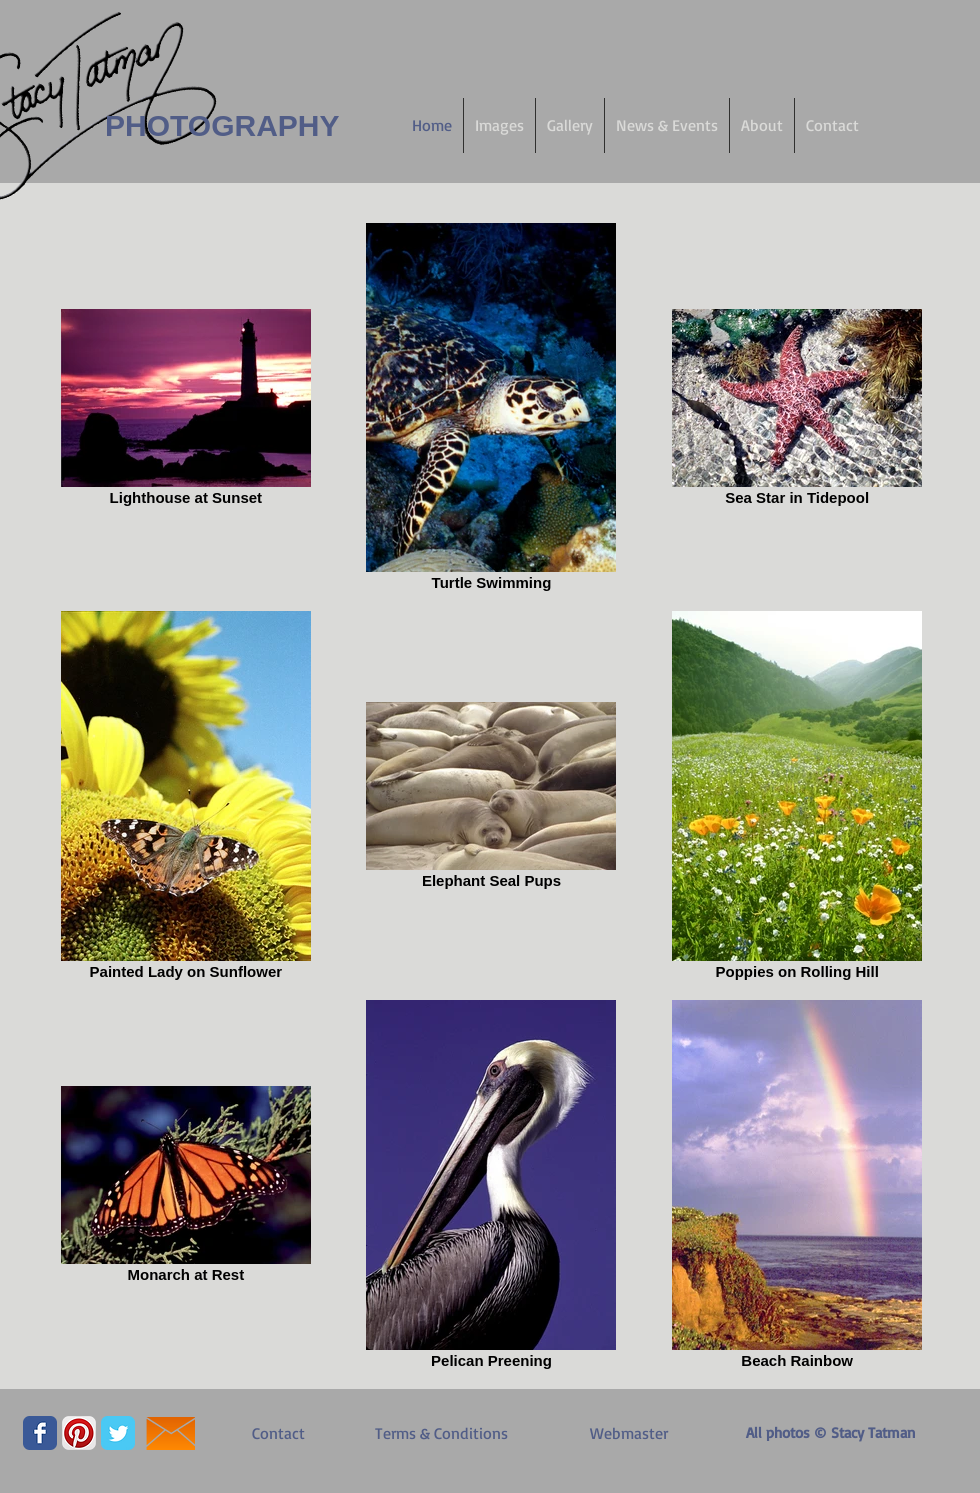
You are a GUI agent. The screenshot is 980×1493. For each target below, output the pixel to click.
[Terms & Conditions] (441, 1433)
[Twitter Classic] (118, 1433)
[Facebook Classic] (40, 1433)
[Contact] (278, 1433)
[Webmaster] (629, 1433)
